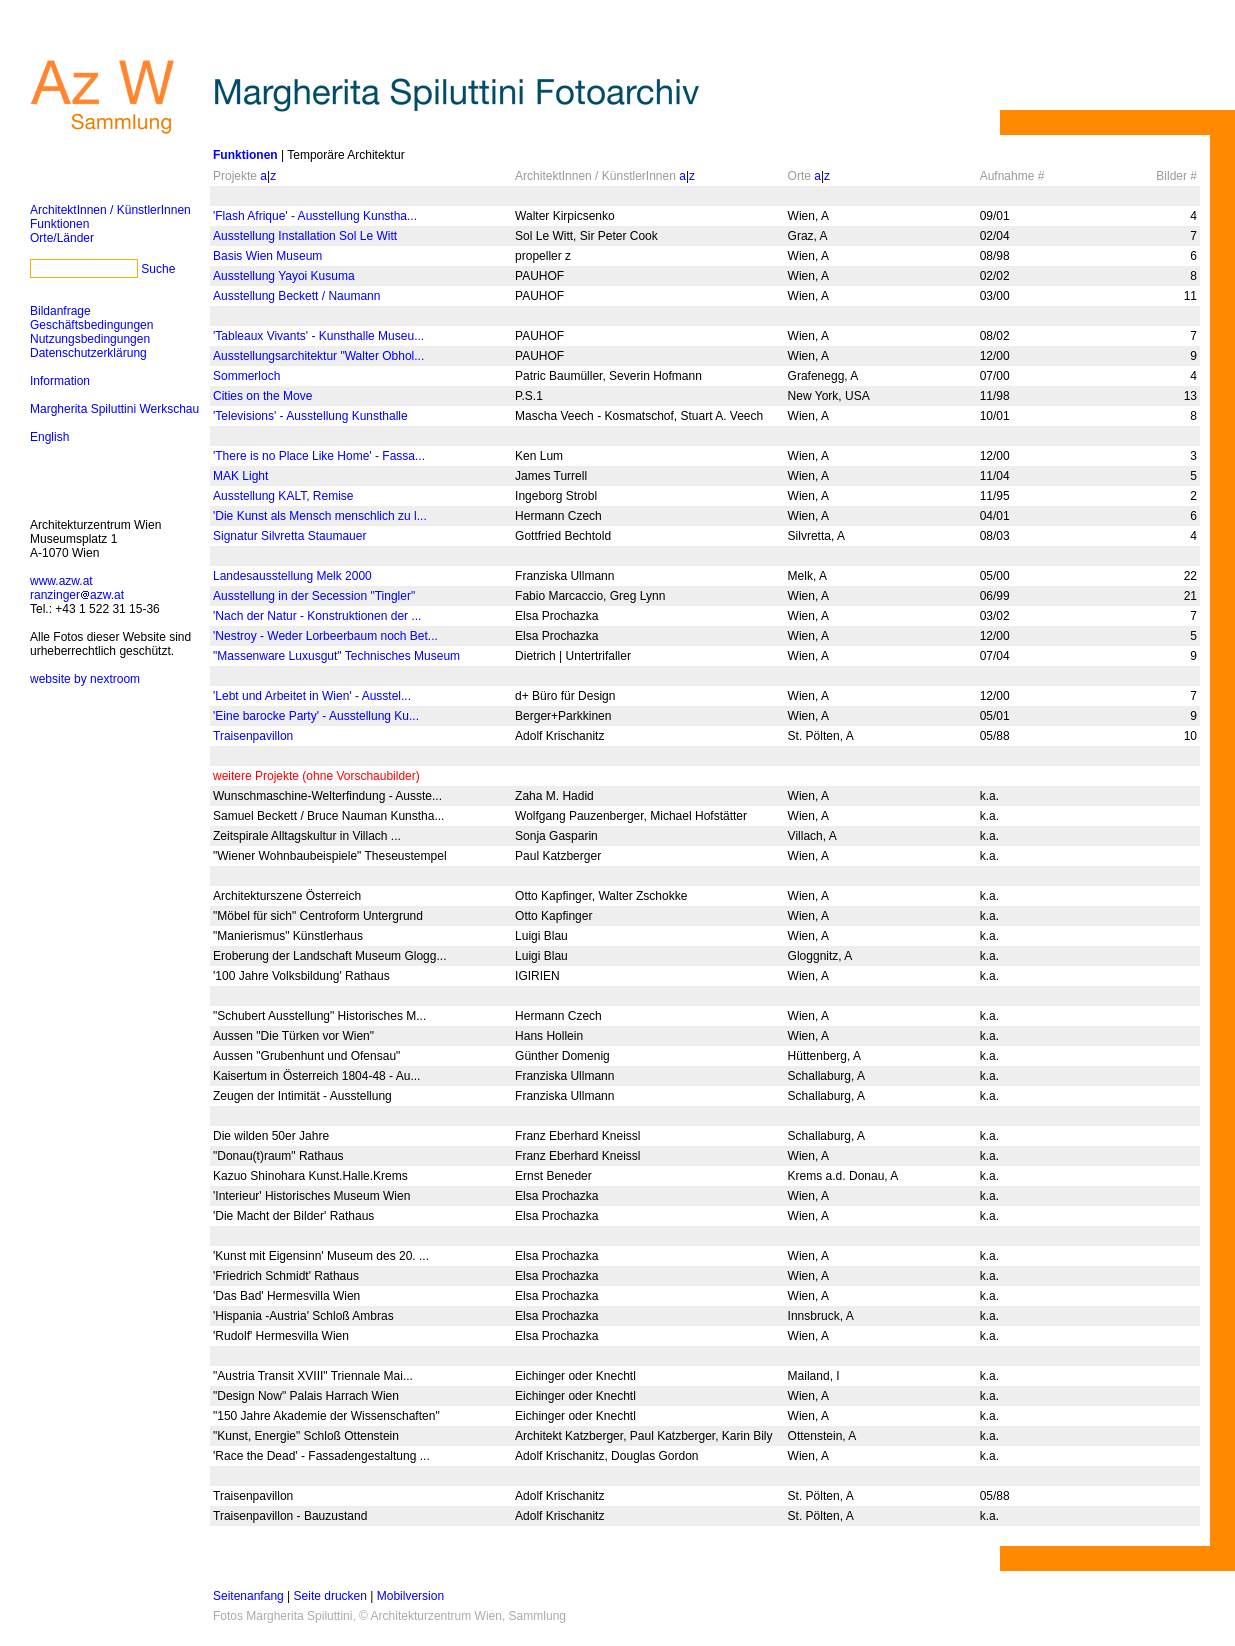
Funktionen (59, 224)
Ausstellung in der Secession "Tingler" (314, 596)
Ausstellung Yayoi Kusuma (284, 276)
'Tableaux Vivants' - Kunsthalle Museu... (318, 336)
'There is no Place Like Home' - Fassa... (319, 456)
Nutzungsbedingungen (90, 339)
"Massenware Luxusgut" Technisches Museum (336, 656)
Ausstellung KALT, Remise (283, 496)
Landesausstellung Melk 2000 (292, 576)
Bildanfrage (60, 311)
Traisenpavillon (253, 736)
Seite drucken (330, 1596)
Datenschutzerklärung (88, 353)
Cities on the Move (262, 396)
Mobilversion (410, 1596)
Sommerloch (246, 376)
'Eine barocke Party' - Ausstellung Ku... (316, 716)
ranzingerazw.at (77, 595)
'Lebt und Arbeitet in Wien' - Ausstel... (312, 696)
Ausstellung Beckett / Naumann (296, 296)
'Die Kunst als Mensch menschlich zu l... (320, 516)
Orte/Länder (62, 238)
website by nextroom (85, 679)
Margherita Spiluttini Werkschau (114, 409)
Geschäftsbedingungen (91, 325)
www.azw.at (61, 581)
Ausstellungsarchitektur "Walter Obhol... (318, 356)
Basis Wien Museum (267, 256)
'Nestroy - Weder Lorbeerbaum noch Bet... (325, 636)
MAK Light (240, 476)
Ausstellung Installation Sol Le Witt (305, 236)
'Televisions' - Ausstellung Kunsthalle (310, 416)
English (49, 437)
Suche (158, 269)
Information (60, 381)
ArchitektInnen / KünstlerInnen (110, 210)
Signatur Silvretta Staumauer (289, 536)
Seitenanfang (248, 1596)
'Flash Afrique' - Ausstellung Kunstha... (315, 216)
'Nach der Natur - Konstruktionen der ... (317, 616)
